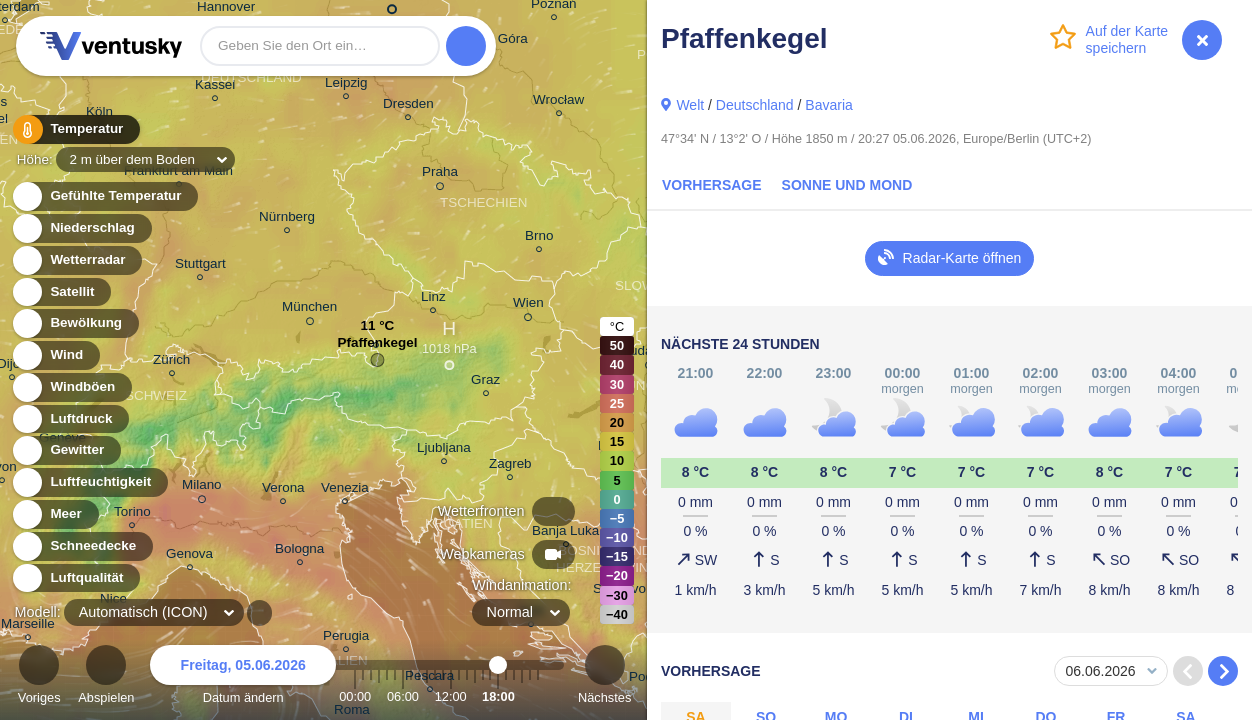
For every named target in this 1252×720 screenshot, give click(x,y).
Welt (690, 105)
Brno (539, 238)
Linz (433, 299)
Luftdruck (69, 419)
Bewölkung (74, 323)
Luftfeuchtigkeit (89, 482)
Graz (485, 382)
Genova (189, 556)
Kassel (215, 87)
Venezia (345, 490)
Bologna (299, 551)
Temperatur (75, 129)
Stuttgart (200, 266)
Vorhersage (712, 185)
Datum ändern (243, 677)
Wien (528, 306)
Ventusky (108, 46)
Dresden (408, 106)
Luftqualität (75, 578)
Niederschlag (81, 228)
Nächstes (604, 677)
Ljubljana (444, 450)
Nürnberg (287, 219)
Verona (283, 490)
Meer (54, 514)
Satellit (61, 292)
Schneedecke (81, 546)
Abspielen (106, 677)
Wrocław (558, 102)
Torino (132, 514)
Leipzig (346, 85)
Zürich (171, 362)
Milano (202, 488)
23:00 (538, 696)
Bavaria (828, 105)
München (309, 310)
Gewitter (65, 450)
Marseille (28, 626)
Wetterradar (76, 260)
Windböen (71, 387)
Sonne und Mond (847, 185)
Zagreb (510, 466)
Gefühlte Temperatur (104, 196)
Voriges (39, 677)
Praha (440, 175)
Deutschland (755, 105)
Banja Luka (565, 533)
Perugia (346, 638)
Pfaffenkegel (377, 347)
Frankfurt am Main (178, 173)
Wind (55, 355)
